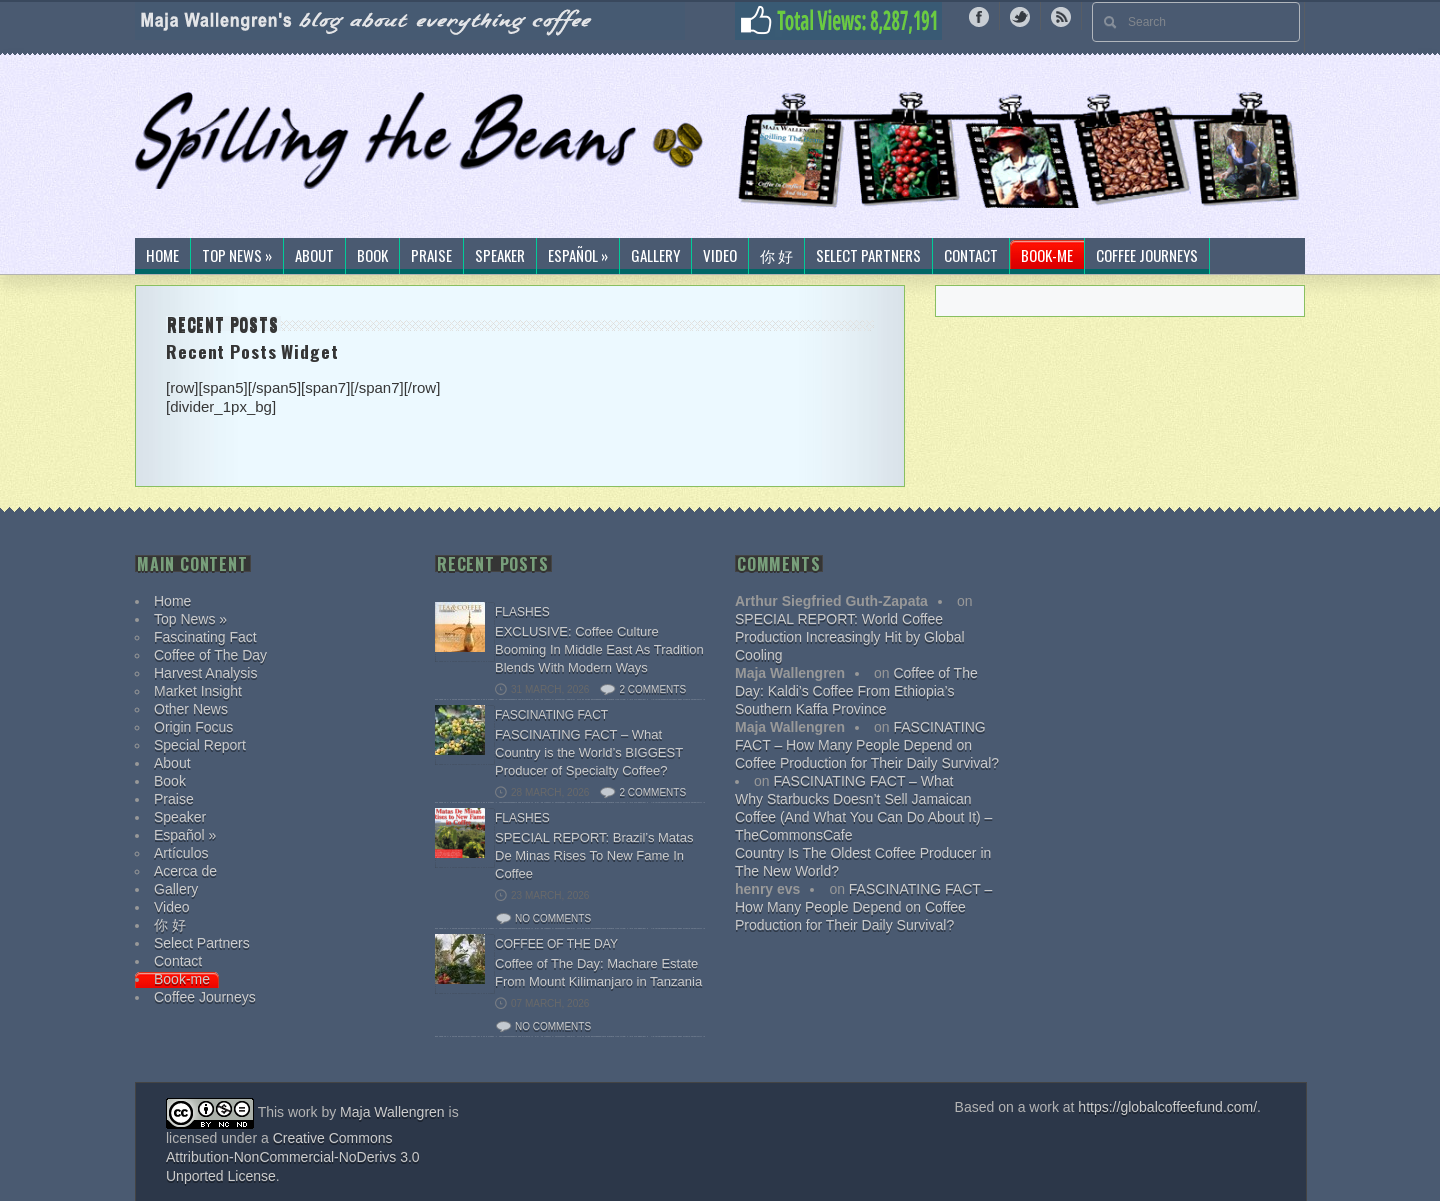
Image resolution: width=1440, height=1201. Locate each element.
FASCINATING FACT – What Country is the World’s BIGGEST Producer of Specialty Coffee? (589, 752)
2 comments (652, 689)
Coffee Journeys (1147, 256)
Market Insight (198, 691)
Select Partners (868, 256)
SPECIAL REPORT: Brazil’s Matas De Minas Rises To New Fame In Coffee (594, 855)
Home (162, 256)
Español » (578, 256)
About (314, 256)
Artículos (181, 853)
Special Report (200, 745)
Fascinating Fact (205, 637)
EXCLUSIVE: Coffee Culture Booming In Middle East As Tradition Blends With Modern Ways (599, 649)
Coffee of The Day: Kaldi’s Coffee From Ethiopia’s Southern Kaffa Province (856, 691)
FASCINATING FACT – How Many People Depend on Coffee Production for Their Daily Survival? (867, 745)
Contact (971, 256)
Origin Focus (193, 727)
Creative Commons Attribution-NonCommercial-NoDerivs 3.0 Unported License (293, 1157)
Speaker (500, 256)
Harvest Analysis (205, 673)
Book (372, 256)
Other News (191, 709)
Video (720, 256)
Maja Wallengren (392, 1112)
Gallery (655, 256)
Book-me (1047, 256)
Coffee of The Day (210, 655)
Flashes (522, 612)
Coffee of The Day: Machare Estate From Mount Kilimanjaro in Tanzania (598, 972)
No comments (553, 918)
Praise (431, 256)
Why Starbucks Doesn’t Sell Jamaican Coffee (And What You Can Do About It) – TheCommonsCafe (863, 817)
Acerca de (185, 871)
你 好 (776, 256)
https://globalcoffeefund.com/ (1167, 1107)
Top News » (237, 256)
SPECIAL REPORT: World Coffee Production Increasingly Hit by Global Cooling (850, 637)
